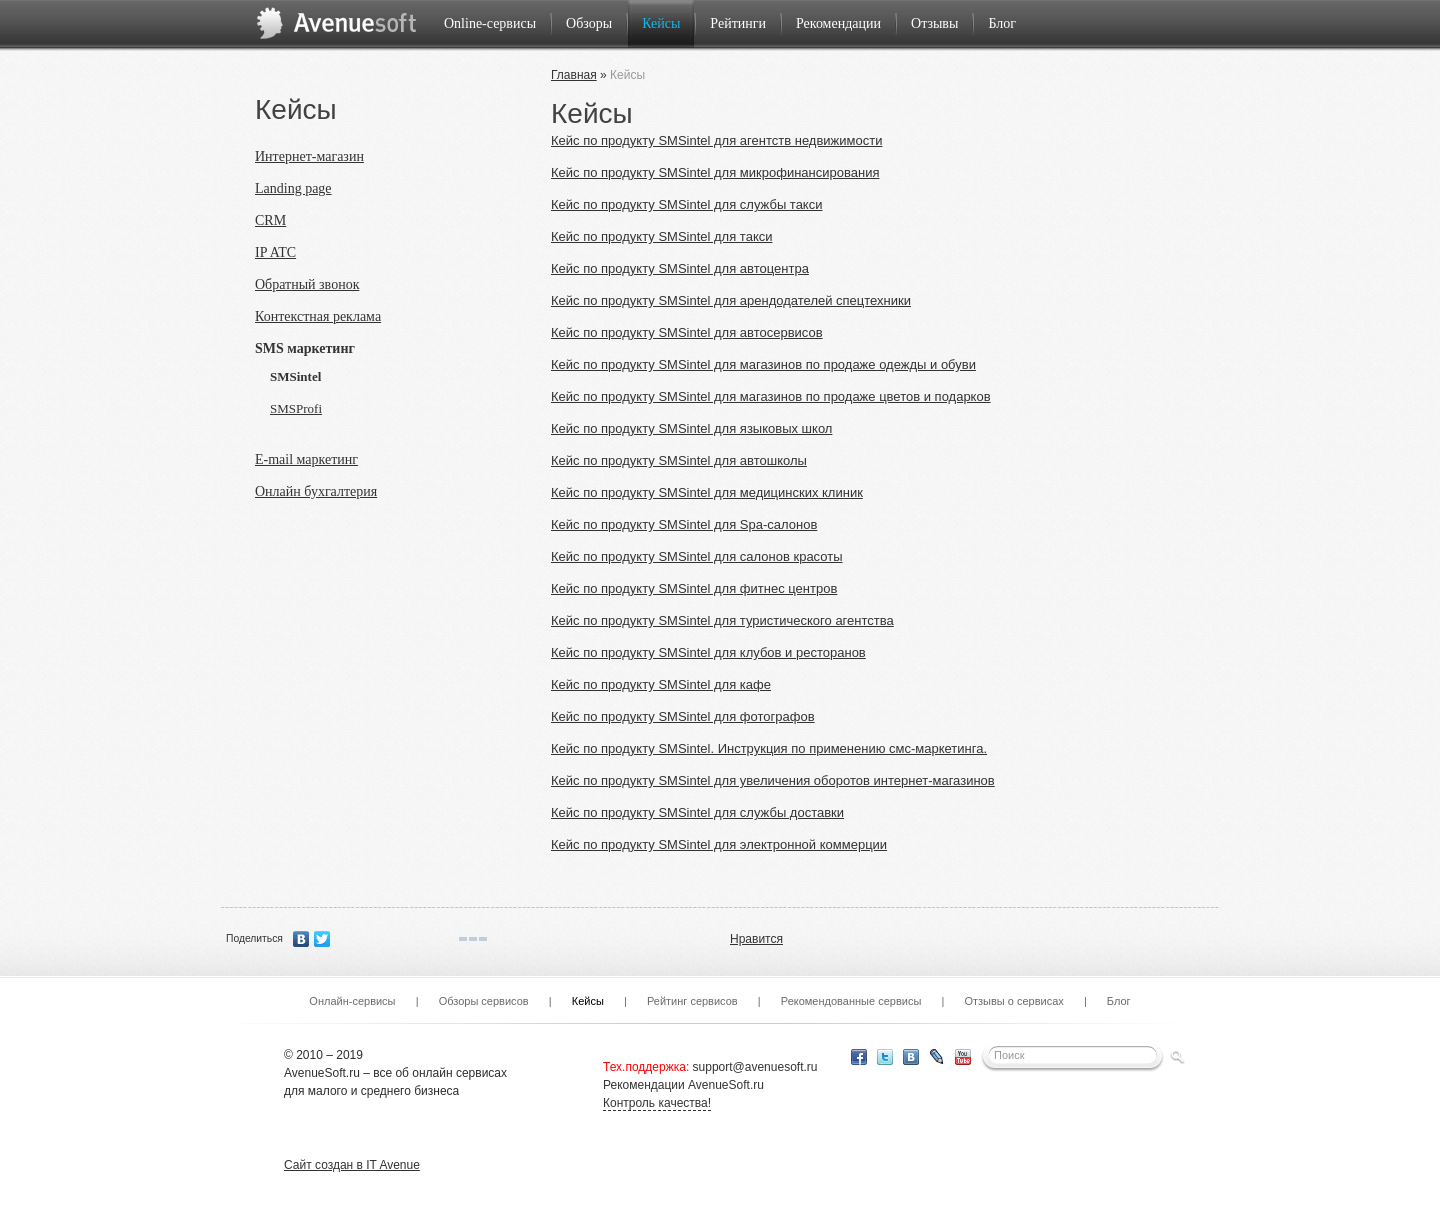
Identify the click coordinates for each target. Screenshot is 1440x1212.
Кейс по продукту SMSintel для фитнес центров (694, 588)
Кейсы (661, 23)
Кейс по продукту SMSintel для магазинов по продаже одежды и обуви (763, 364)
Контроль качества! (657, 1103)
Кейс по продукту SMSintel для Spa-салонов (684, 524)
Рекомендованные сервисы (851, 1001)
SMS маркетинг (305, 348)
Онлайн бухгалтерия (316, 491)
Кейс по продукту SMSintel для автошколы (679, 460)
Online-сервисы (490, 23)
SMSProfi (296, 408)
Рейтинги (738, 23)
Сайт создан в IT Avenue (352, 1165)
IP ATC (275, 252)
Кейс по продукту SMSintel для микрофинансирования (715, 172)
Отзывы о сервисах (1013, 1001)
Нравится (756, 939)
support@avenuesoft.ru (755, 1067)
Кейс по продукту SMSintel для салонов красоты (697, 556)
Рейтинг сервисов (692, 1001)
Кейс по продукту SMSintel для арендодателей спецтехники (731, 300)
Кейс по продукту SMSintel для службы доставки (697, 812)
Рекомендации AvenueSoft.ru (683, 1085)
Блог (1002, 23)
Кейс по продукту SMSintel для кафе (661, 684)
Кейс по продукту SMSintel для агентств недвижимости (716, 140)
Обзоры (589, 23)
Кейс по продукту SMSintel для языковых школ (691, 428)
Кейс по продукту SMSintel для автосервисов (687, 332)
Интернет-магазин (309, 156)
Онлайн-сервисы (352, 1001)
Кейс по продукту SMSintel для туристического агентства (722, 620)
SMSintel (295, 376)
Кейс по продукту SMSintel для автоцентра (680, 268)
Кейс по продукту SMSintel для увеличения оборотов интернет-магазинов (773, 780)
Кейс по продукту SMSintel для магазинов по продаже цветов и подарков (771, 396)
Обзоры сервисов (484, 1001)
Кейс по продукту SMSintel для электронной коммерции (719, 844)
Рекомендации (838, 23)
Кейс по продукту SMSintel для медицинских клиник (707, 492)
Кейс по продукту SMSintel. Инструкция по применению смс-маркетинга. (769, 748)
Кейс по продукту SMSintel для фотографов (683, 716)
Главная (574, 75)
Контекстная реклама (318, 316)
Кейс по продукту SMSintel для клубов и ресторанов (708, 652)
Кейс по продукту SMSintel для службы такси (686, 204)
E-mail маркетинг (306, 459)
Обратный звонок (307, 284)
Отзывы (934, 23)
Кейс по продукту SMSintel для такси (662, 236)
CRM (270, 220)
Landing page (293, 188)
